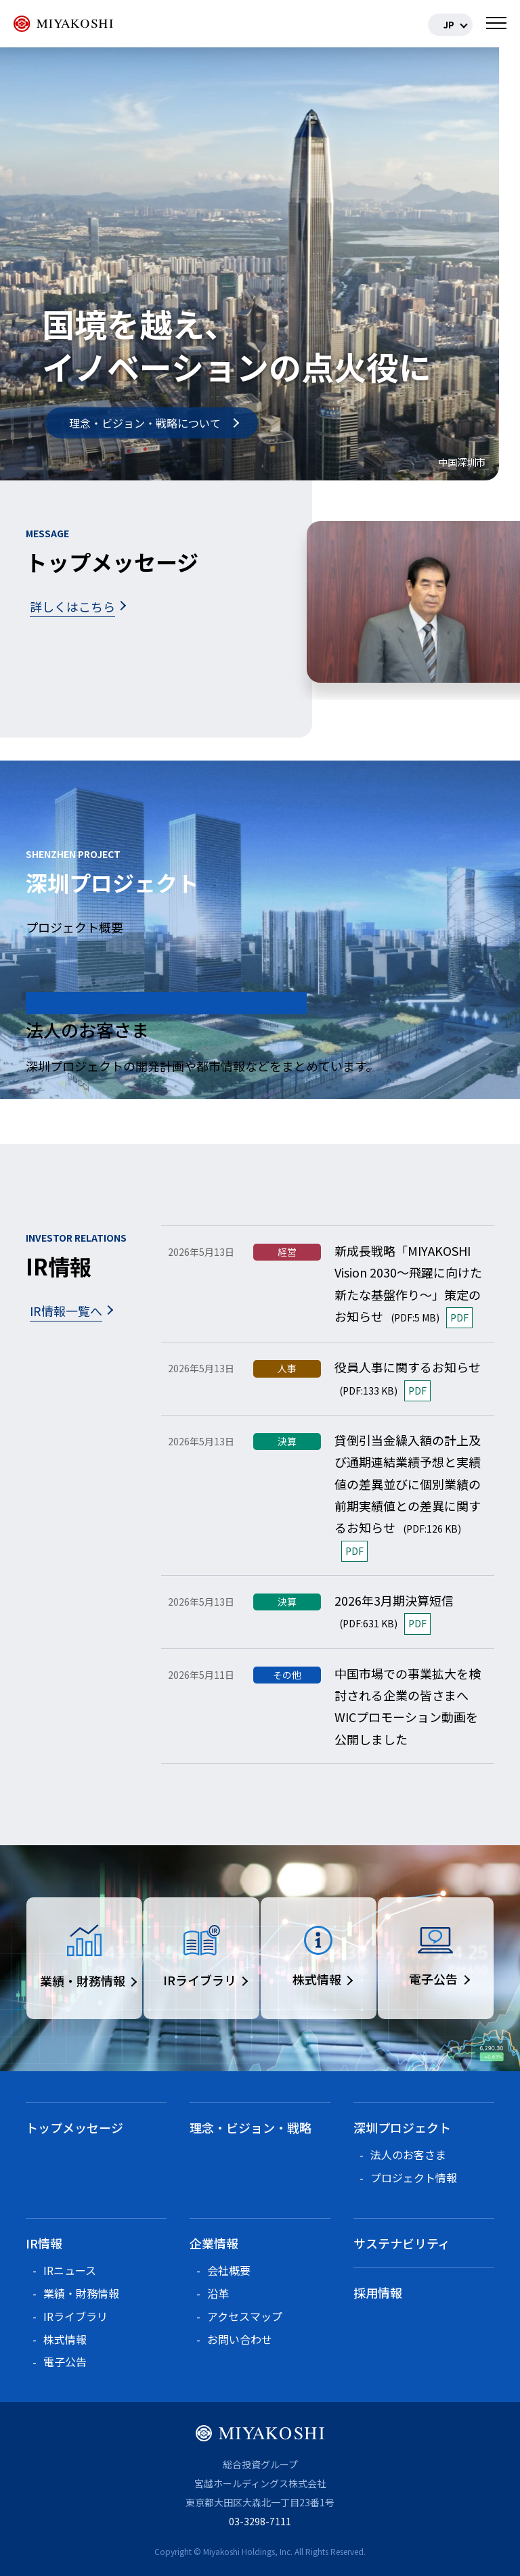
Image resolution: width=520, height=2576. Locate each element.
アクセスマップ (244, 2316)
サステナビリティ (401, 2243)
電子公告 (65, 2361)
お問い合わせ (239, 2339)
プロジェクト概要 (74, 927)
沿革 (218, 2293)
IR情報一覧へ (66, 1310)
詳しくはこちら (72, 606)
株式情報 (65, 2339)
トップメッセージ (74, 2127)
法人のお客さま (408, 2154)
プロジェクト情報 (413, 2177)
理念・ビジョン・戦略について (145, 423)
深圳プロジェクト (402, 2127)
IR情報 (44, 2243)
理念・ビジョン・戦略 (250, 2127)
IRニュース (69, 2270)
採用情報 (377, 2292)
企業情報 (214, 2243)
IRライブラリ (75, 2316)
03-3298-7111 (260, 2521)
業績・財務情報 (81, 2293)
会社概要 (229, 2270)
